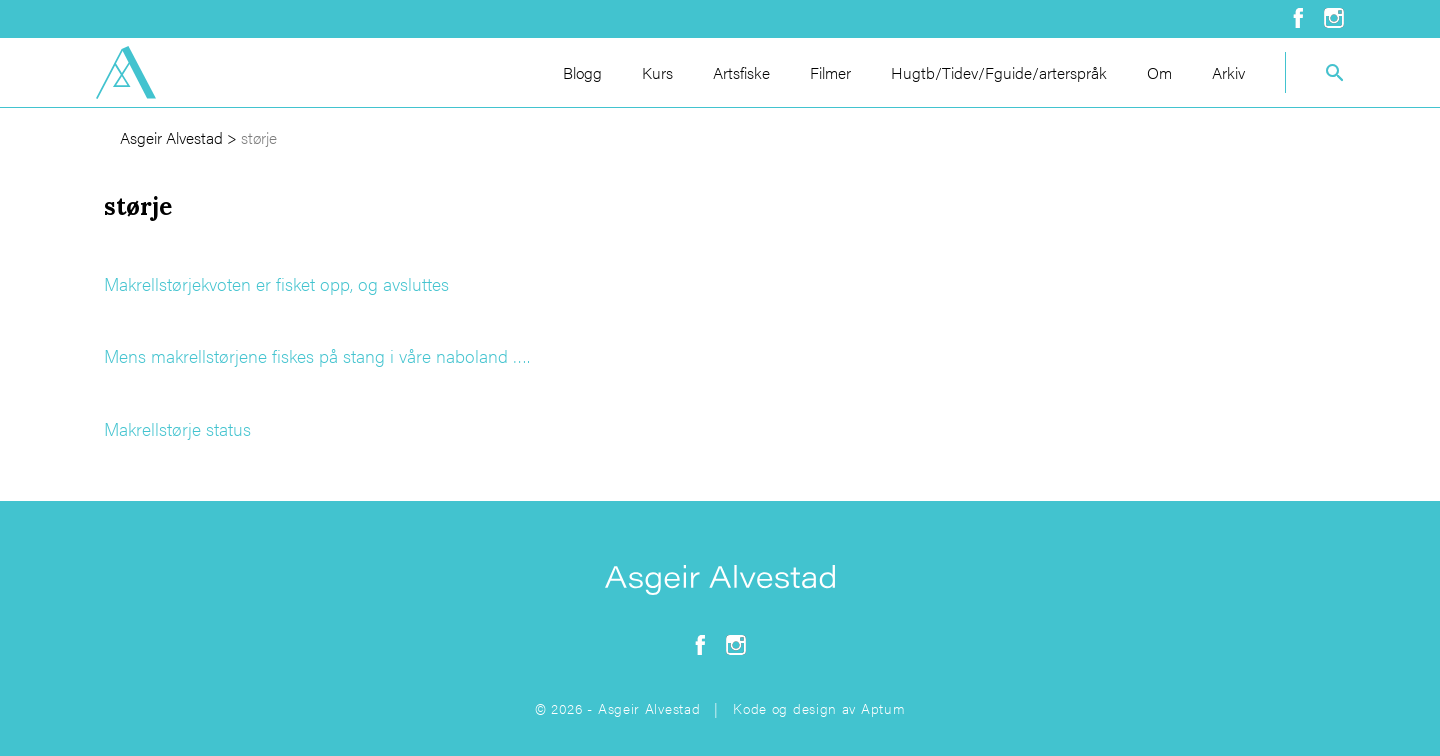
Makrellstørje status (177, 428)
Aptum (883, 708)
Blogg (582, 72)
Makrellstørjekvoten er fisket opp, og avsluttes (276, 283)
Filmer (830, 72)
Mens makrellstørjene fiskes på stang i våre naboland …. (317, 355)
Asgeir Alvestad (171, 137)
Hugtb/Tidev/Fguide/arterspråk (999, 72)
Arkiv (1228, 72)
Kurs (657, 72)
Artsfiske (741, 72)
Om (1159, 72)
